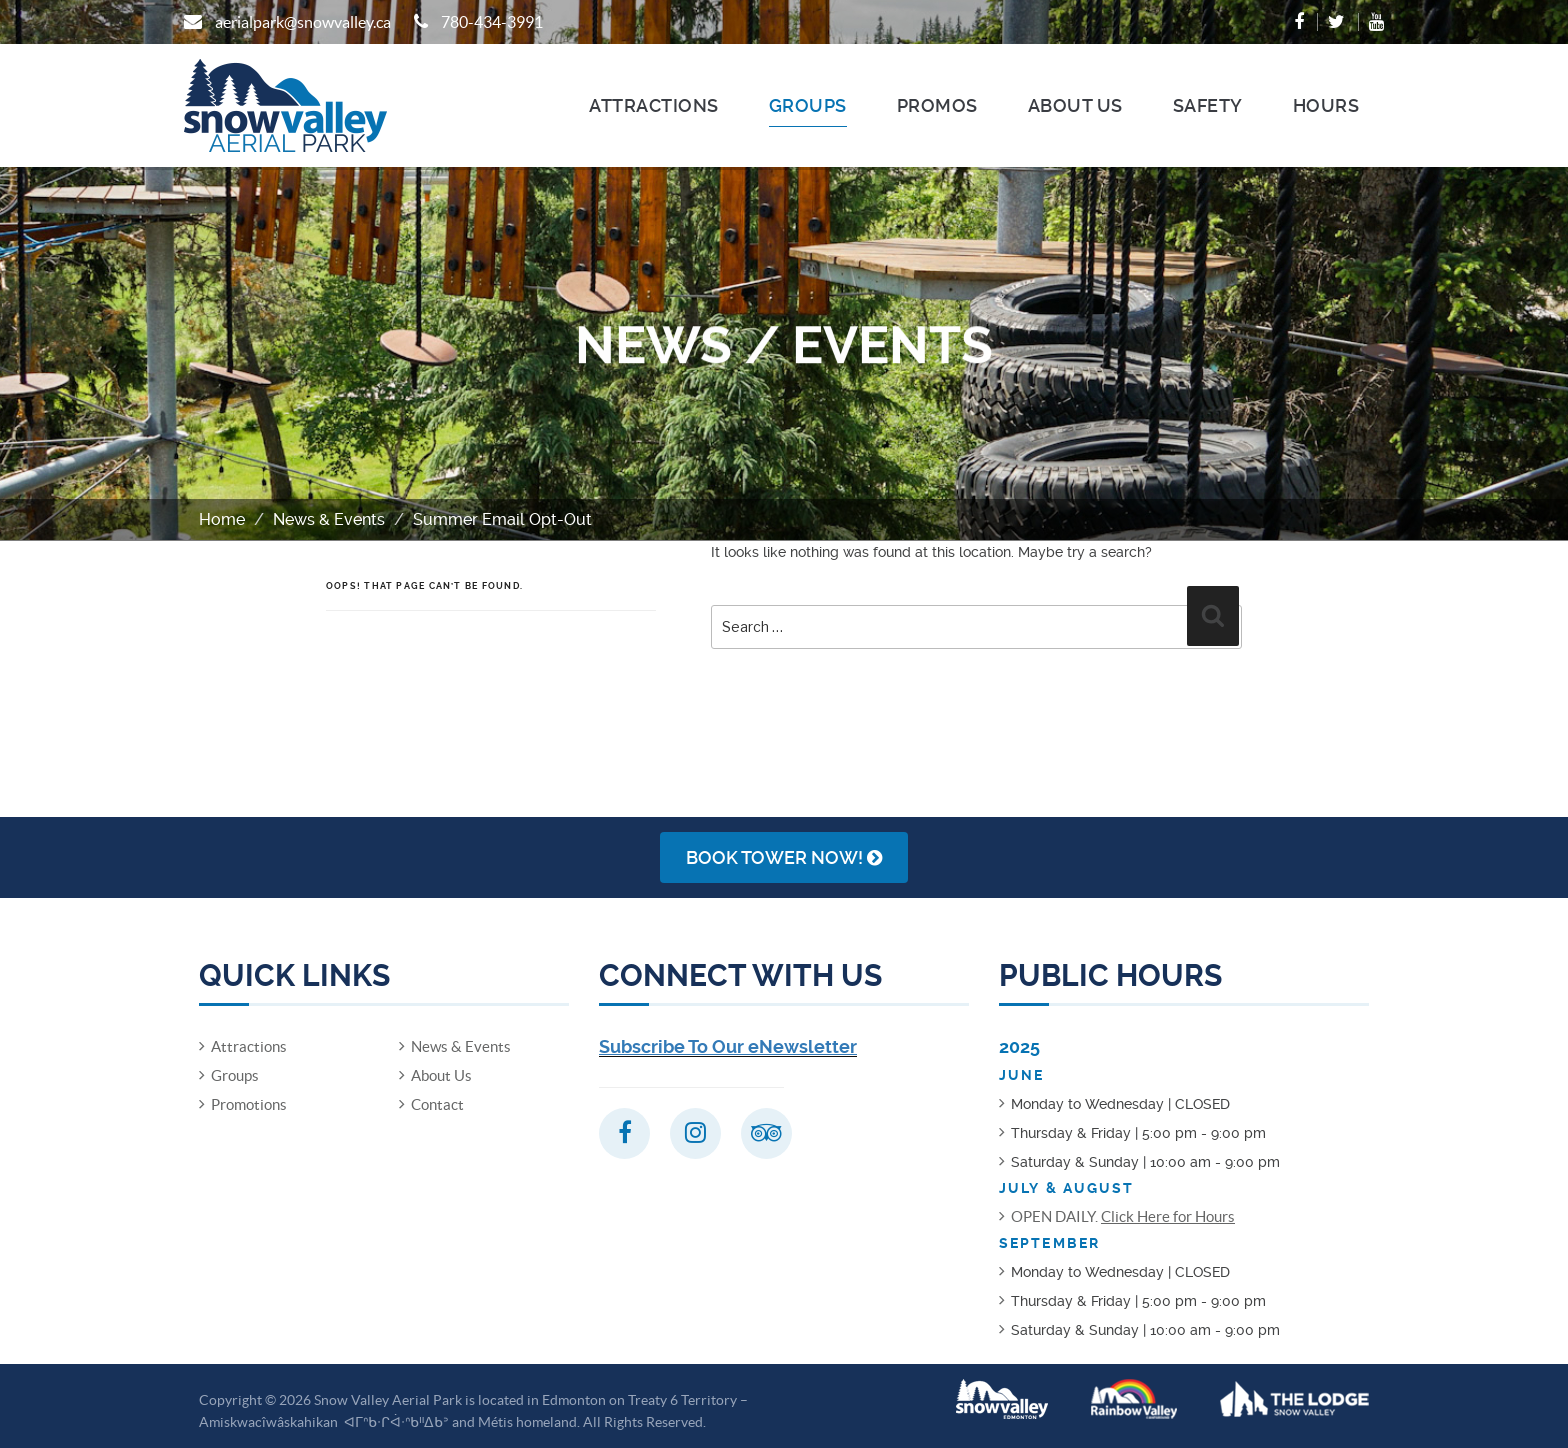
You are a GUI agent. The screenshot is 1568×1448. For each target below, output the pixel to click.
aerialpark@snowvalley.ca (303, 22)
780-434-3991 (492, 22)
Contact (437, 1104)
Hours (1326, 105)
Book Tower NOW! (784, 857)
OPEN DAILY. (1123, 1216)
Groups (808, 105)
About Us (1075, 105)
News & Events (329, 519)
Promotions (249, 1104)
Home (222, 519)
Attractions (654, 105)
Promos (937, 105)
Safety (1208, 105)
